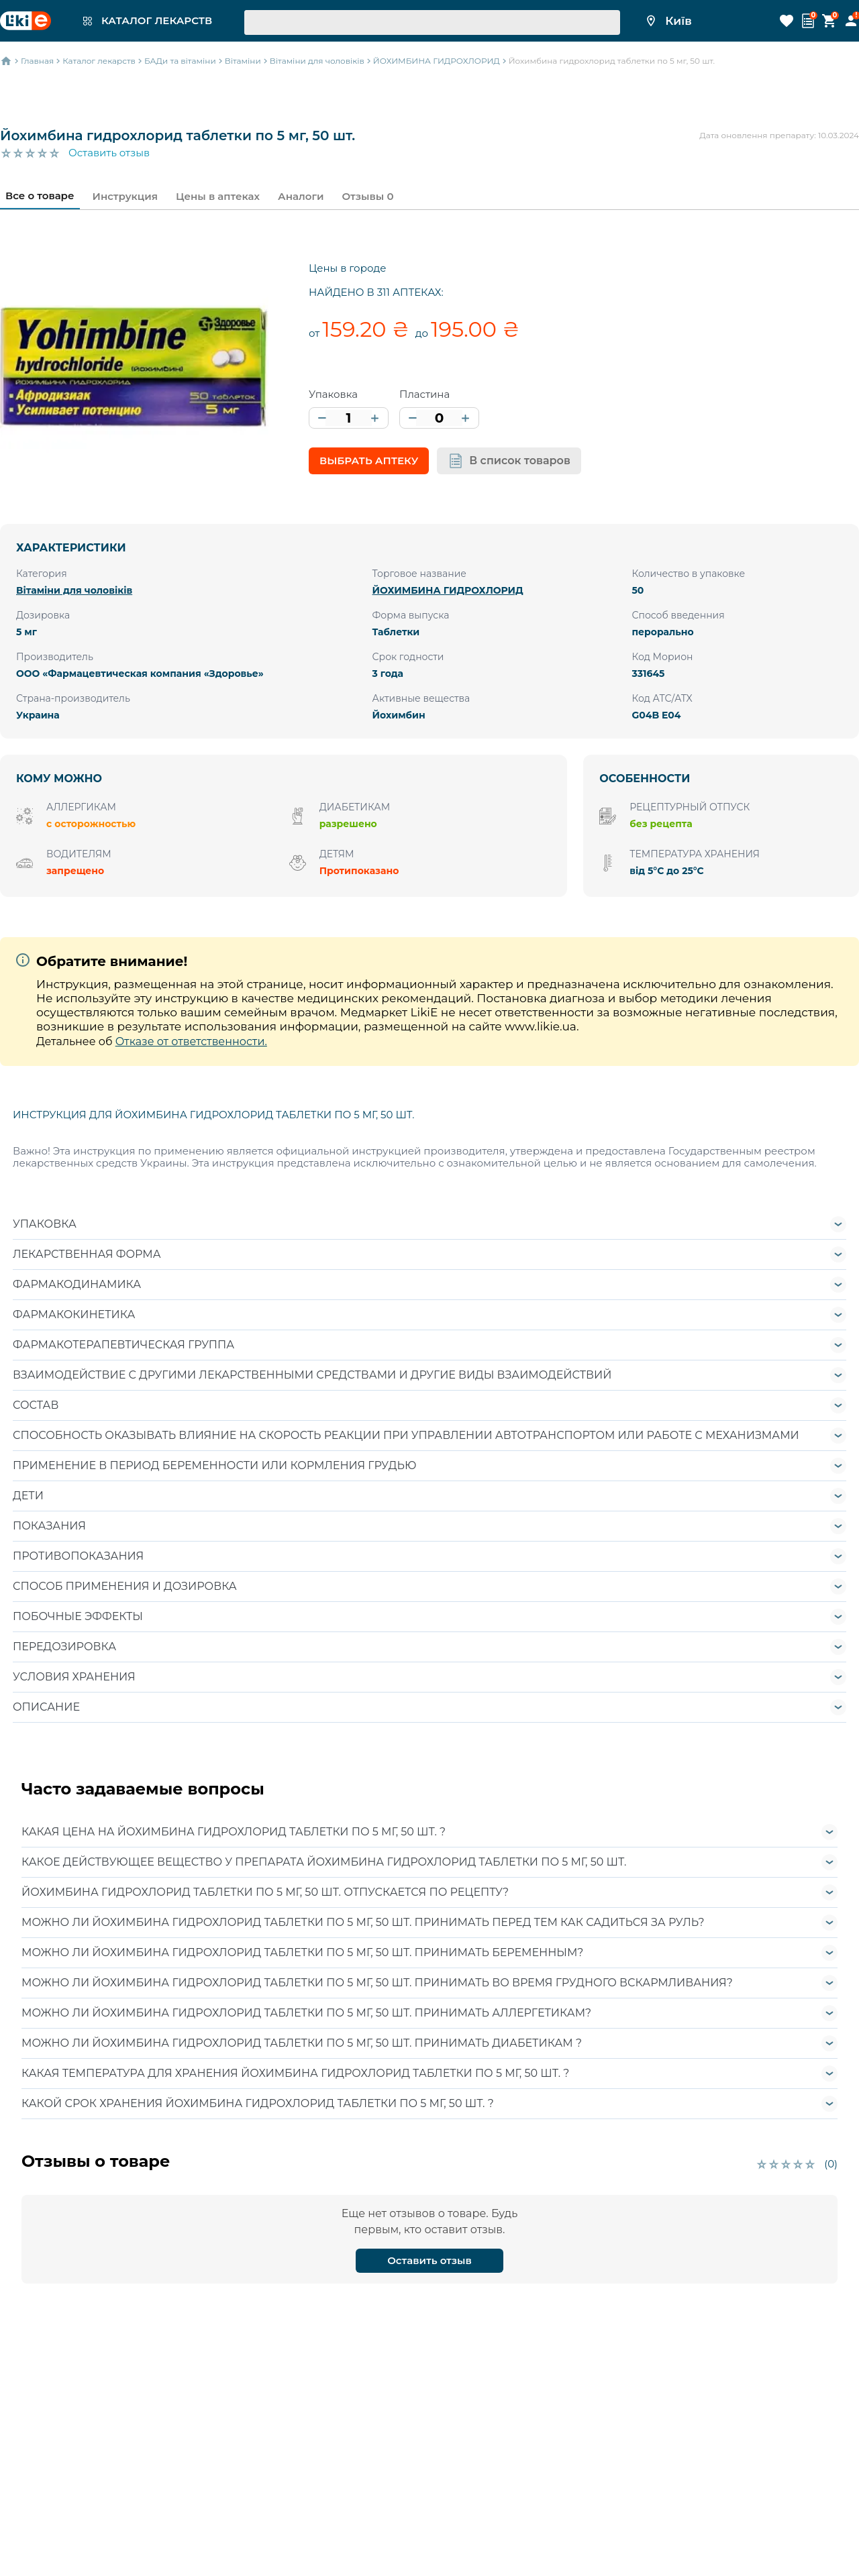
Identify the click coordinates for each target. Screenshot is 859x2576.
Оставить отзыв (109, 153)
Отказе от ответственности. (191, 1041)
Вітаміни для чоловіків (74, 590)
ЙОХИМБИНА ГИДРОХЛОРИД (447, 590)
